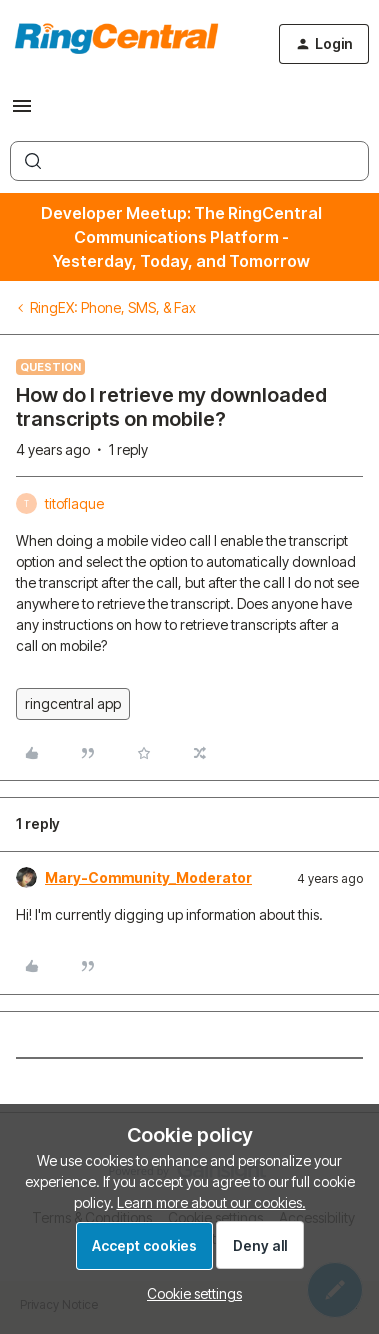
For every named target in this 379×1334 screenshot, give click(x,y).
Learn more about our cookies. (211, 1202)
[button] (22, 112)
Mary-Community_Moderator (148, 877)
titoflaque (74, 503)
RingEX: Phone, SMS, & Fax (113, 307)
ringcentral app (73, 703)
